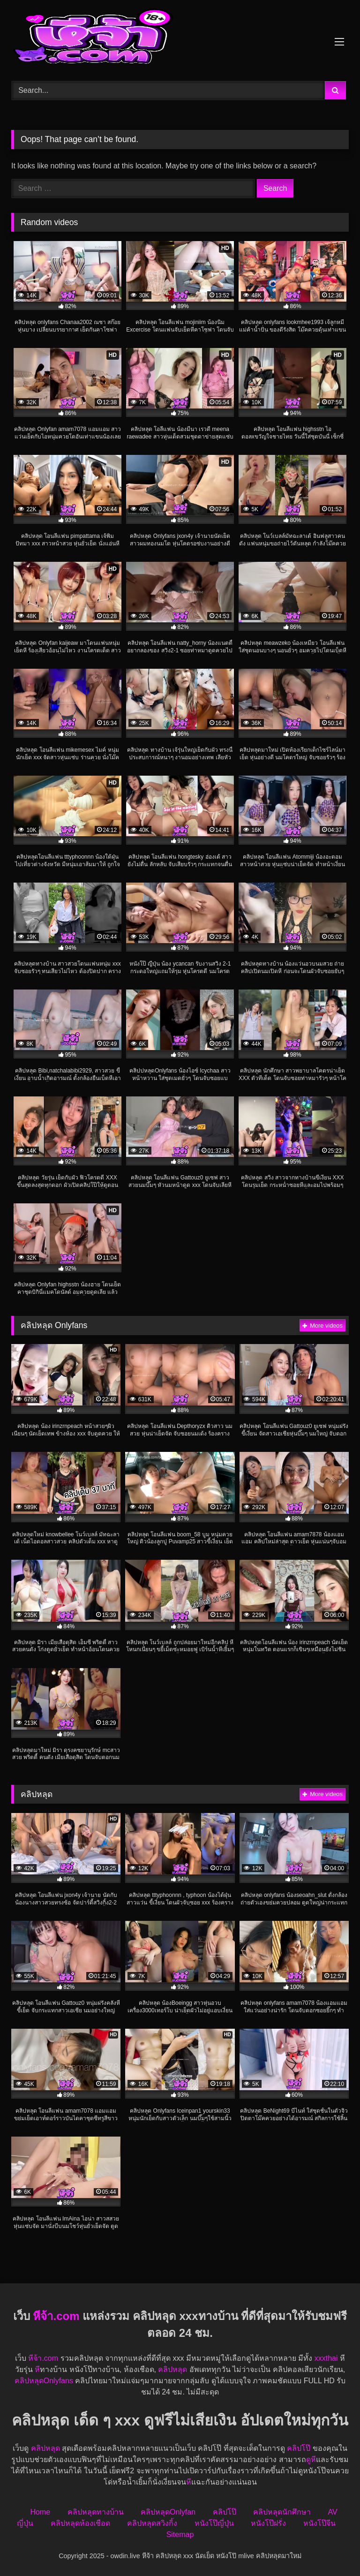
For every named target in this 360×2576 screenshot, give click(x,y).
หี (37, 2369)
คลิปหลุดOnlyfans (44, 2381)
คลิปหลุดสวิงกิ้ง (152, 2523)
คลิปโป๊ (298, 2448)
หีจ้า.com (56, 2316)
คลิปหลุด (172, 2369)
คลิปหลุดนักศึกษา (282, 2512)
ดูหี (311, 2459)
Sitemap (180, 2534)
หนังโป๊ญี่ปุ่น (214, 2523)
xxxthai (326, 2358)
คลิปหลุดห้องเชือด (80, 2523)
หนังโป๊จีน (319, 2523)
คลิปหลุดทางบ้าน (96, 2512)
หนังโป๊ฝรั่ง (268, 2523)
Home (40, 2512)
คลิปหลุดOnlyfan (168, 2512)
